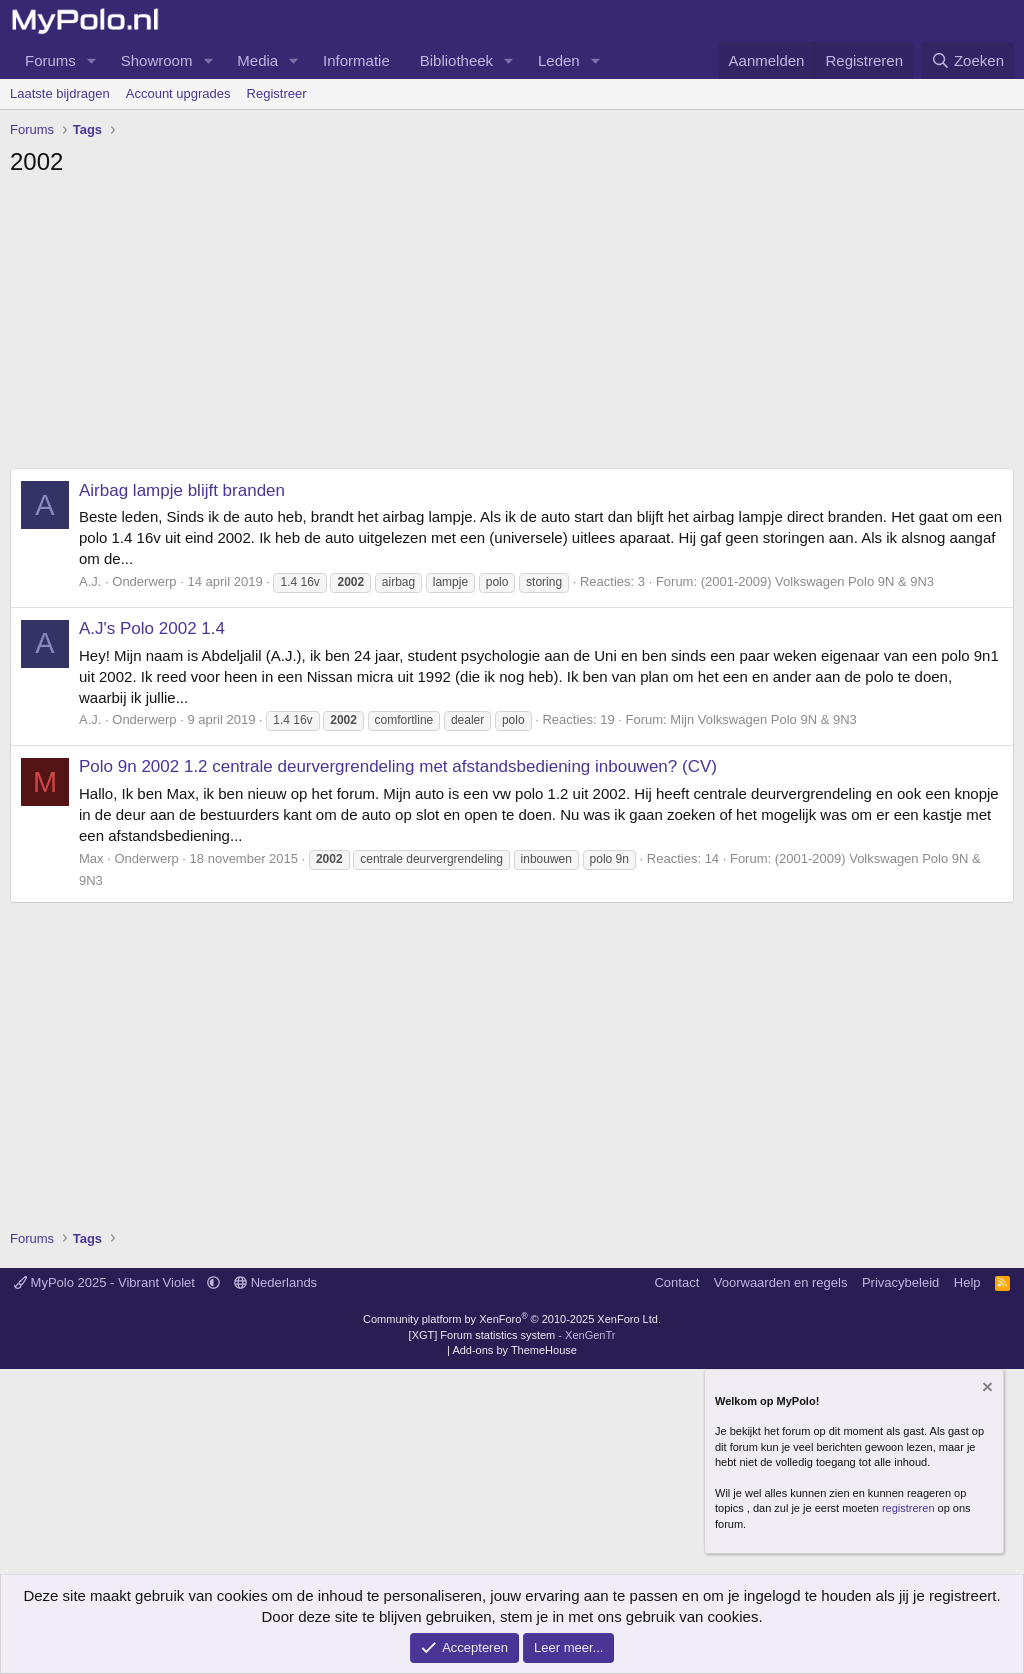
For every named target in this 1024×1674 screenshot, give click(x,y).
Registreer (277, 93)
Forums (50, 60)
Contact (676, 1282)
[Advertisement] (512, 328)
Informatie (356, 60)
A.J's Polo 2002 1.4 (152, 628)
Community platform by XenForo (512, 1319)
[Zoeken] (968, 60)
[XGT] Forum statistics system (512, 1335)
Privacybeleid (900, 1282)
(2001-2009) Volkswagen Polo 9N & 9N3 (817, 581)
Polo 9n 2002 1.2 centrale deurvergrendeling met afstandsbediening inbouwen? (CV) (398, 766)
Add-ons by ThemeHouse (514, 1350)
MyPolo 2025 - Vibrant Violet (106, 1282)
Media (257, 60)
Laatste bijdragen (60, 93)
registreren (908, 1508)
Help (967, 1282)
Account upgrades (178, 93)
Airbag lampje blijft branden (182, 490)
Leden (559, 60)
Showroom (157, 60)
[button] (92, 60)
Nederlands (275, 1282)
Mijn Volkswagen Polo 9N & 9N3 (763, 719)
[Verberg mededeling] (986, 1388)
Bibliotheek (456, 60)
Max (91, 858)
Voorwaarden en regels (781, 1282)
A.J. (90, 581)
